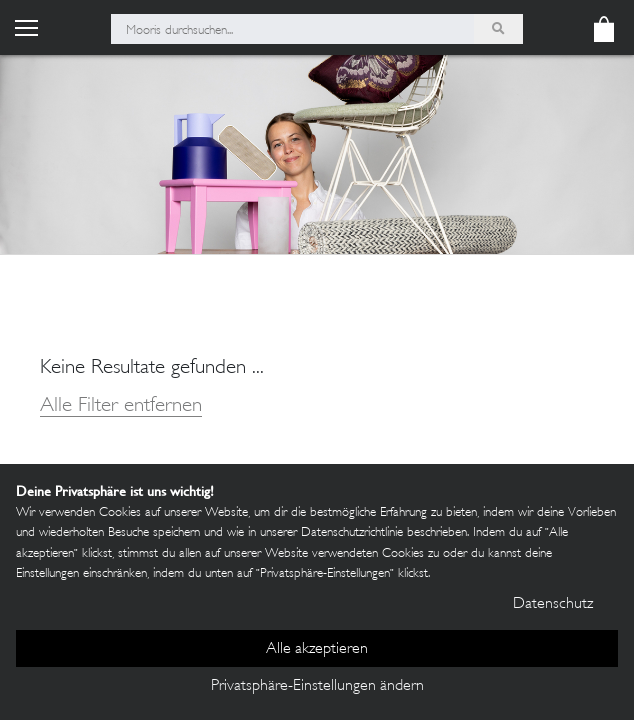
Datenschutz (553, 604)
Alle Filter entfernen (121, 406)
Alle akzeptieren (317, 649)
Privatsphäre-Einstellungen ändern (317, 686)
